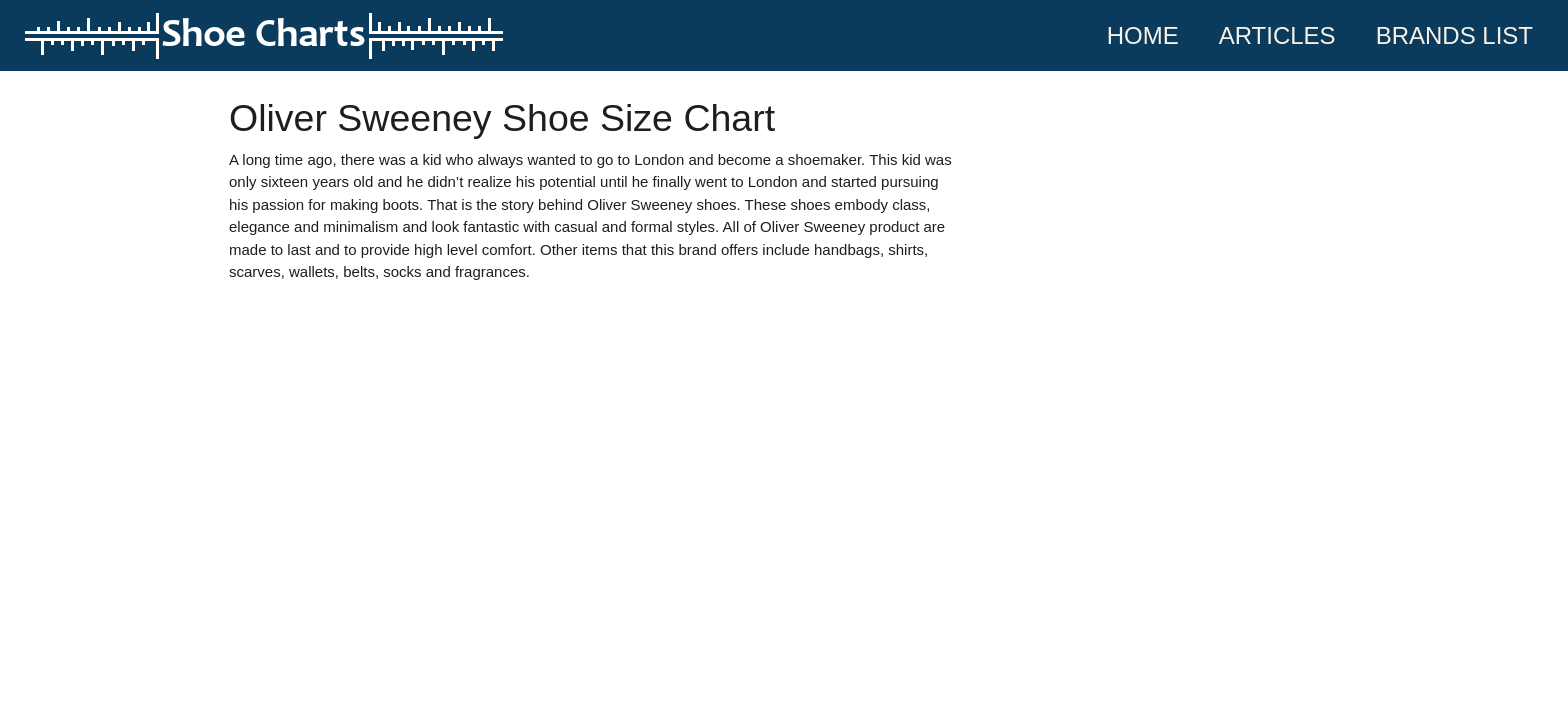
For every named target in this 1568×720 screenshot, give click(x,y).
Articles (1277, 35)
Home (1153, 33)
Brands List (1454, 35)
